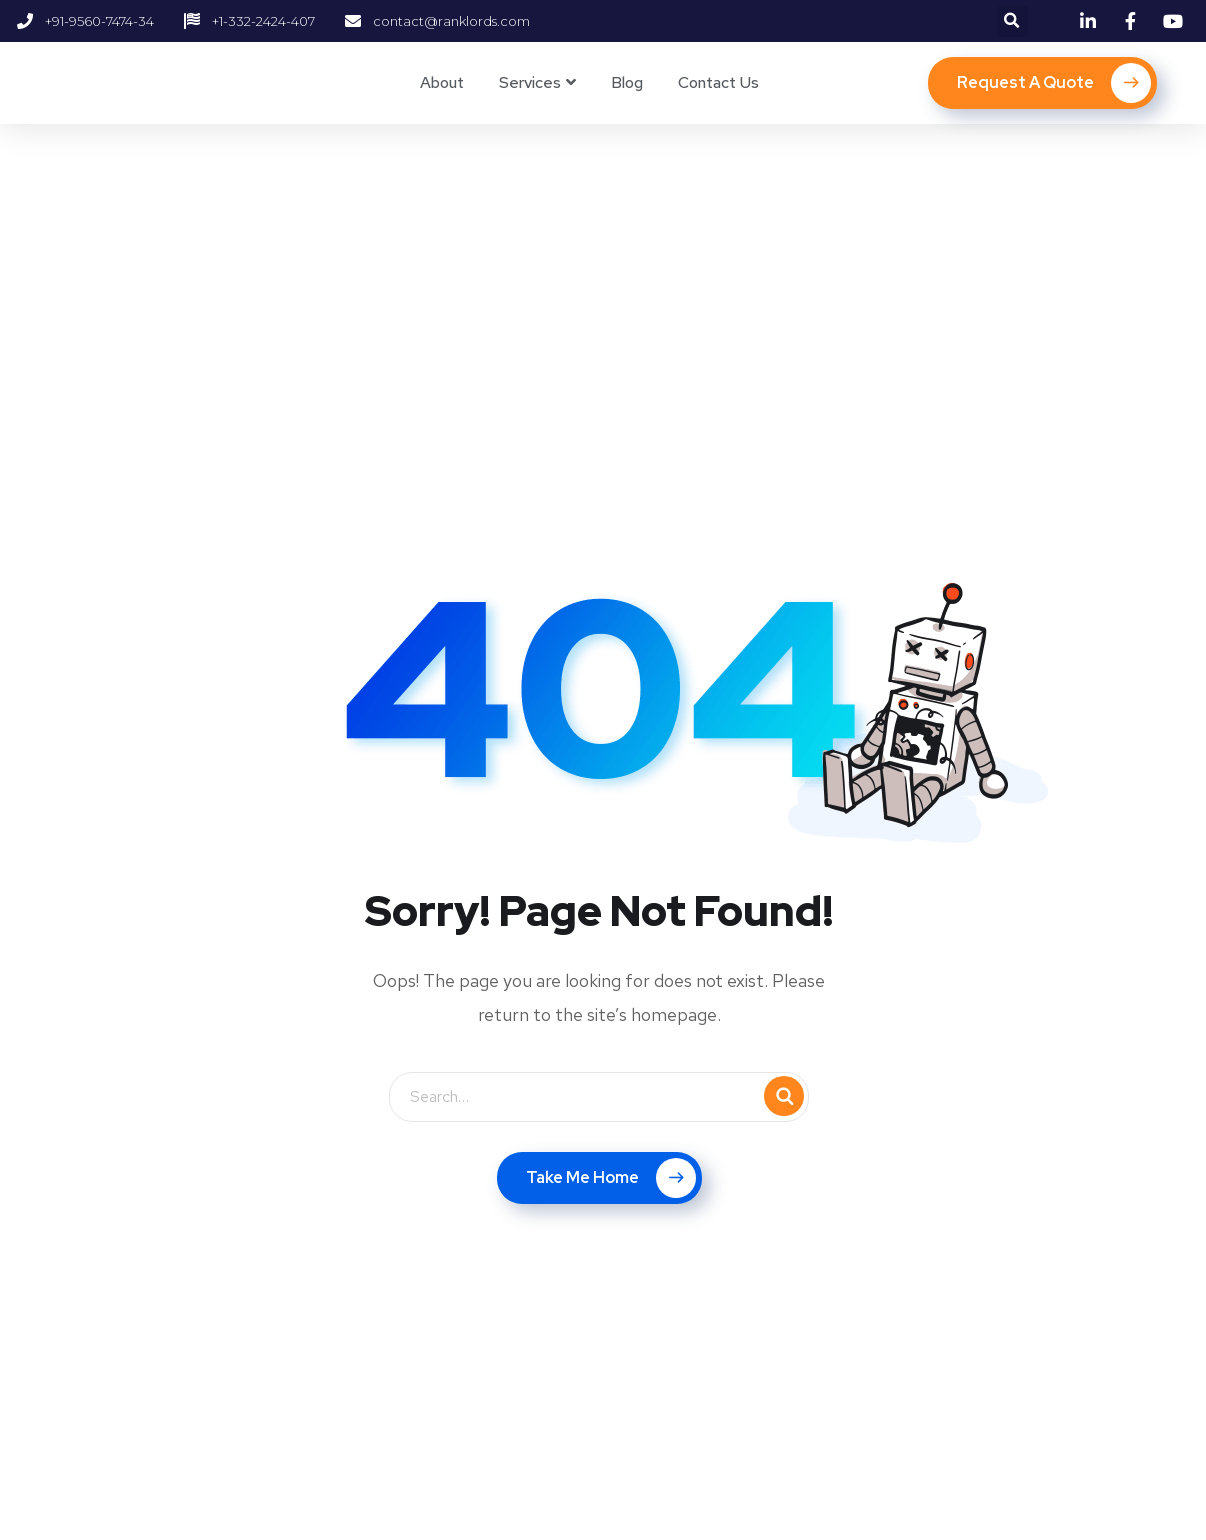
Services (530, 82)
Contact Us (718, 82)
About (442, 82)
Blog (627, 82)
